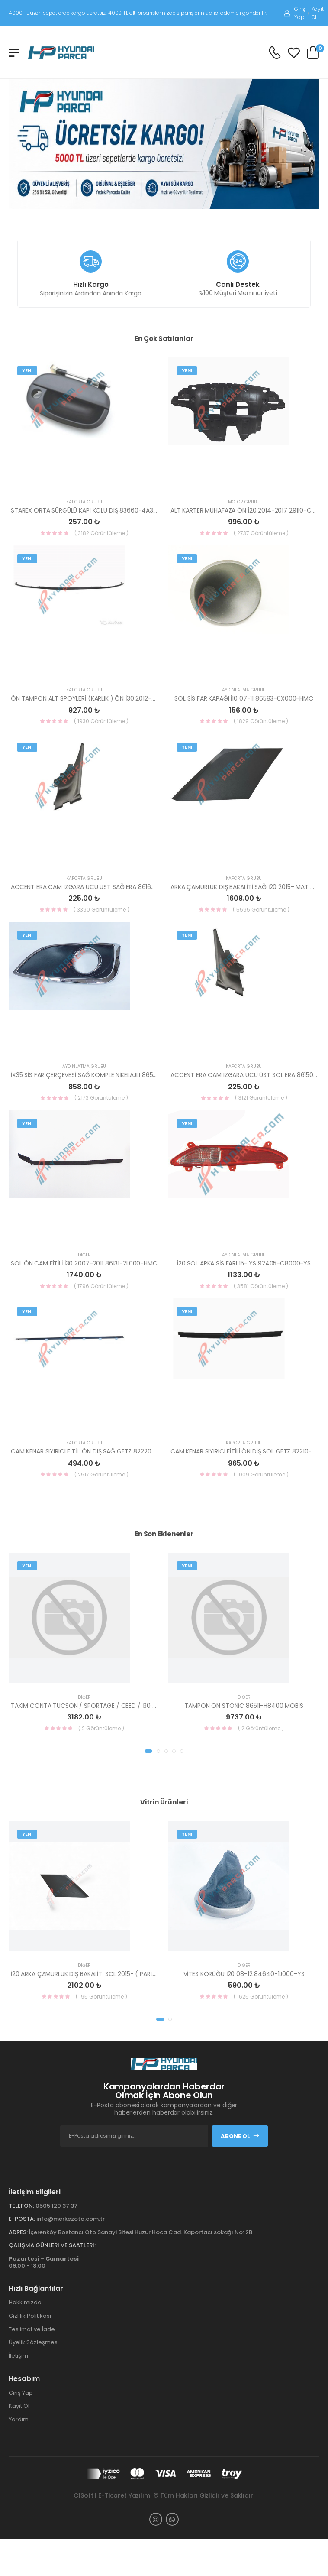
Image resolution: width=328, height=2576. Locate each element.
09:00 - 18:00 (44, 2262)
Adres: (18, 2232)
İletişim (18, 2356)
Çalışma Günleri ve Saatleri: (52, 2245)
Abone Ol (240, 2136)
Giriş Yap (294, 13)
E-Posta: (22, 2219)
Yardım (19, 2419)
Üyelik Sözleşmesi (34, 2342)
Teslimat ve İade (32, 2329)
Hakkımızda (25, 2302)
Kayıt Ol (318, 13)
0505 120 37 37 (56, 2206)
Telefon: (21, 2206)
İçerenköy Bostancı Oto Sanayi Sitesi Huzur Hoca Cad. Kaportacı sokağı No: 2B (140, 2232)
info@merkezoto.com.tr (70, 2219)
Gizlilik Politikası (30, 2316)
